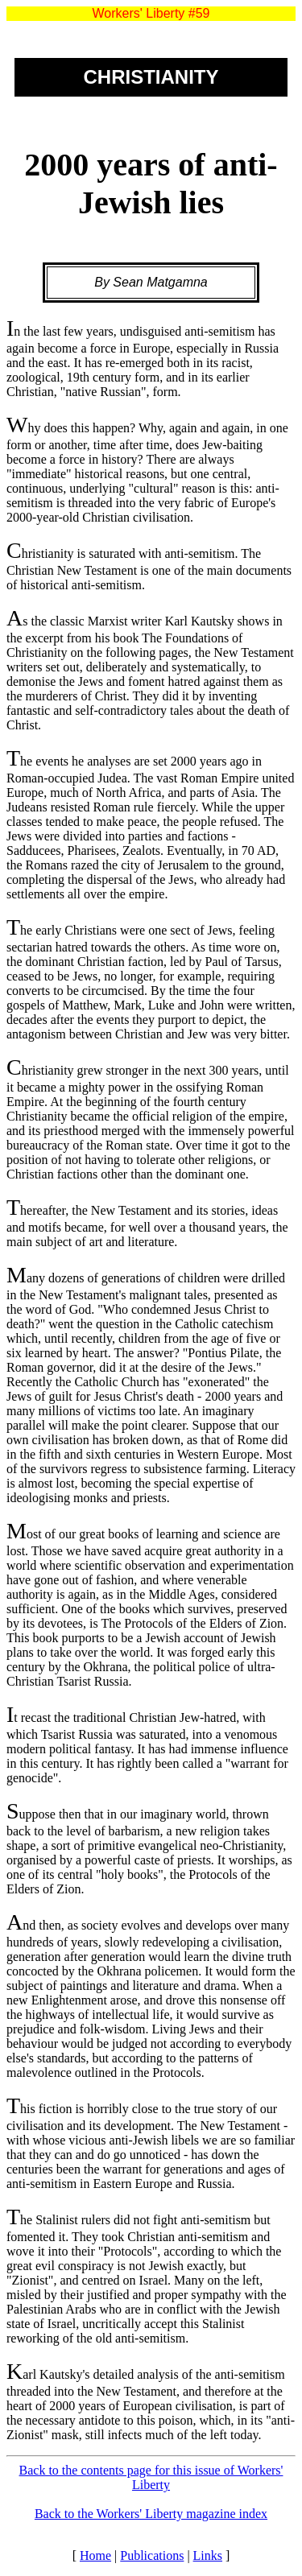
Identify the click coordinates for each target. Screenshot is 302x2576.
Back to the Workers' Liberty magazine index (151, 2513)
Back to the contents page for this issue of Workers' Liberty (151, 2477)
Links (207, 2555)
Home (95, 2555)
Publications (152, 2555)
